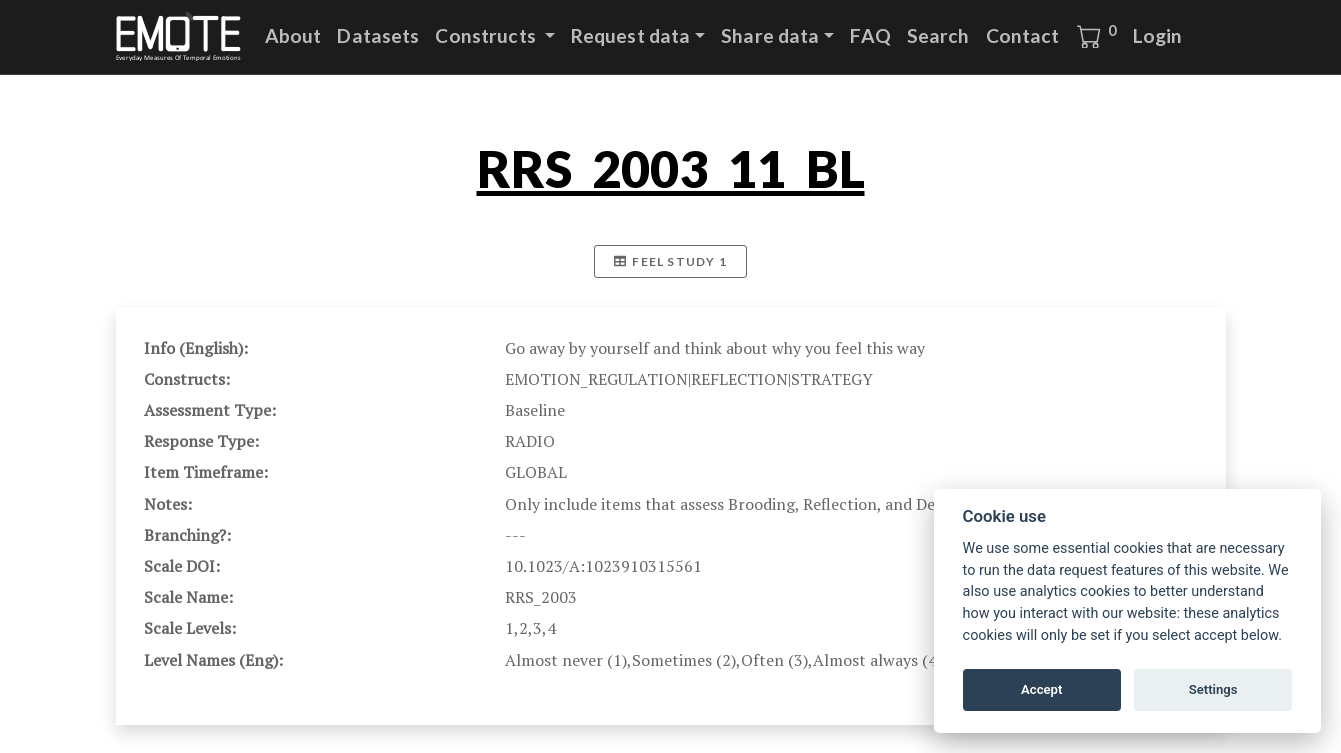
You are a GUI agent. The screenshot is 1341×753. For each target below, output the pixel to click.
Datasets (378, 35)
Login (1158, 35)
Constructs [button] (487, 35)
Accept (1041, 689)
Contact (1023, 35)
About (293, 35)
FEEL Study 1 (670, 261)
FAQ (870, 35)
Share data (770, 35)
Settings (1213, 689)
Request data (631, 35)
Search (938, 35)
